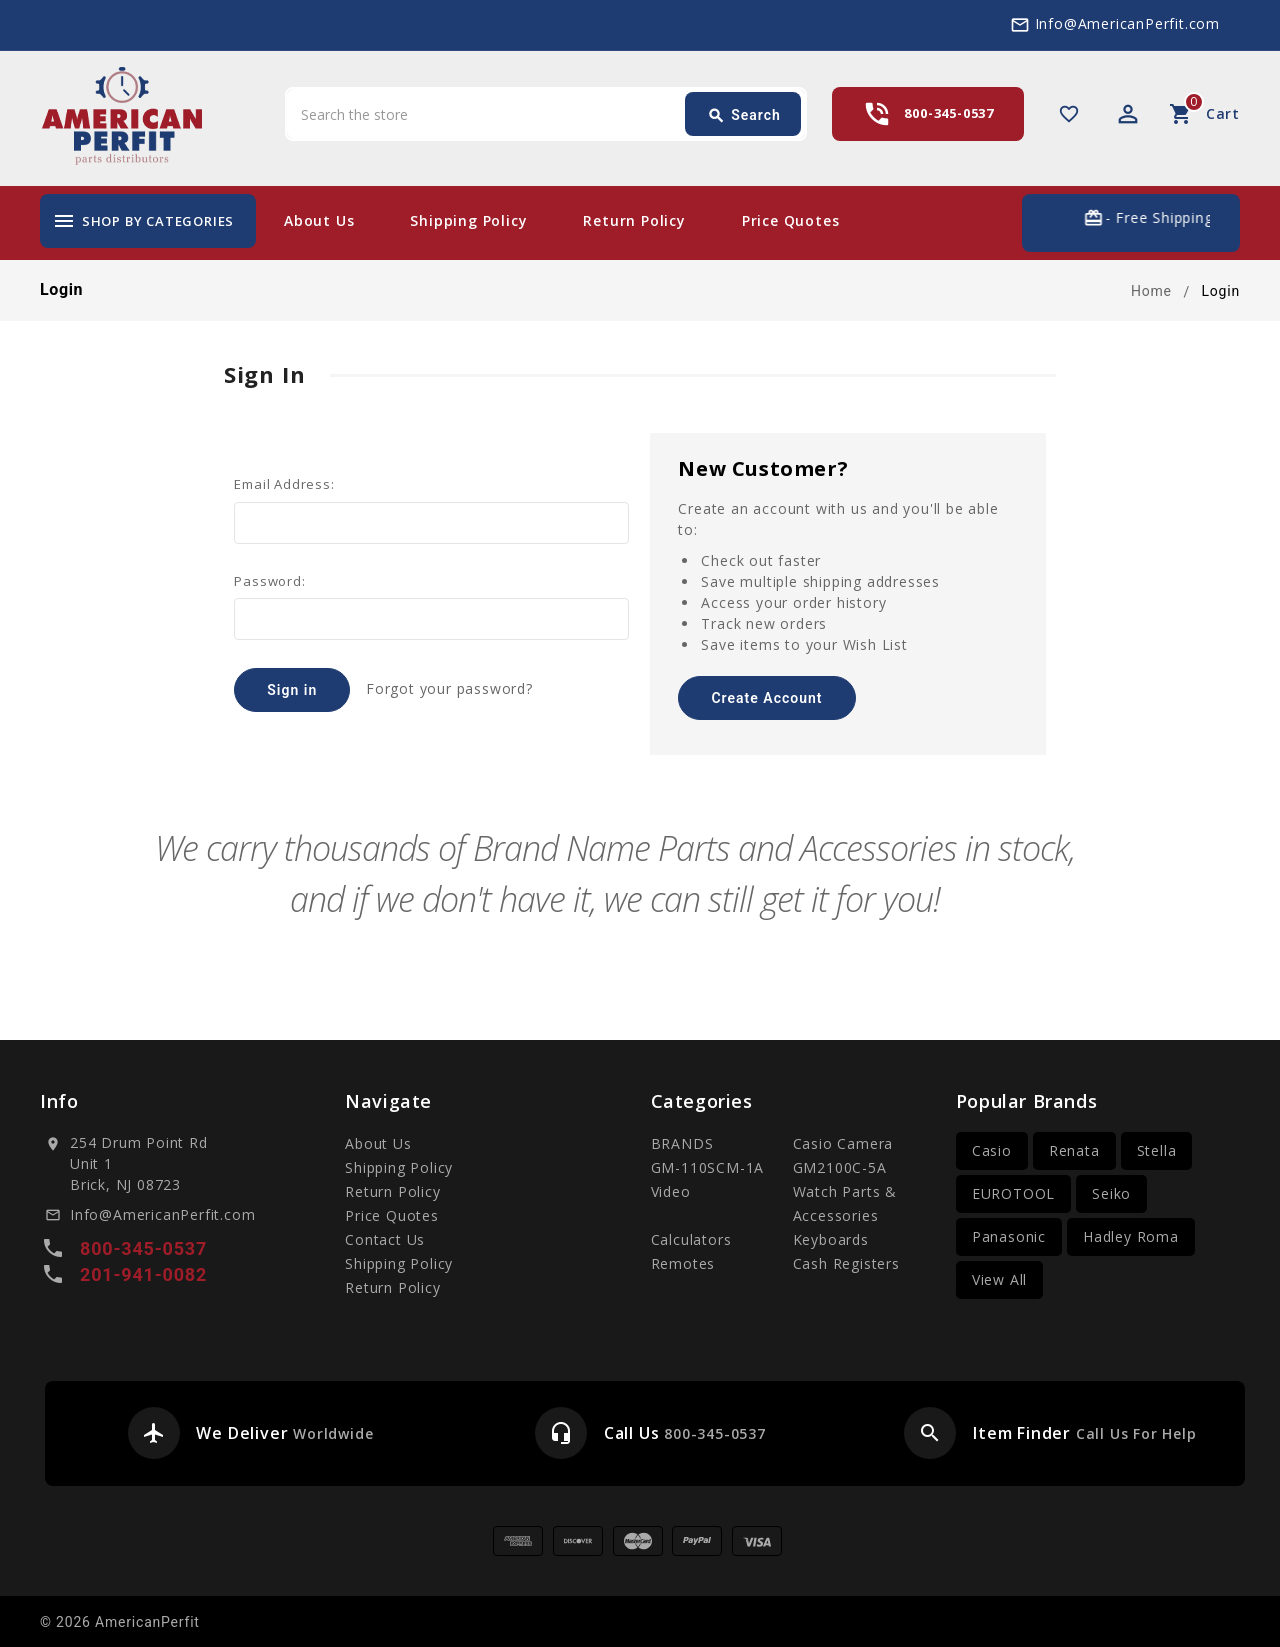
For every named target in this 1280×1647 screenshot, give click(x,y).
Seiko (1111, 1193)
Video (671, 1191)
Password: (269, 581)
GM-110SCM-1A (708, 1167)
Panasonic (1009, 1236)
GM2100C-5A (840, 1167)
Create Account (766, 698)
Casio (992, 1150)
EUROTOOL (1013, 1193)
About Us (319, 220)
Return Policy (634, 220)
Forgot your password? (449, 688)
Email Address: (284, 484)
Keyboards (831, 1239)
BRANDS (682, 1143)
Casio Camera (843, 1143)
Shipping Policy (468, 220)
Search (744, 116)
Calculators (691, 1239)
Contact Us (385, 1239)
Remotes (683, 1263)
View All (999, 1279)
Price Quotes (791, 220)
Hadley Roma (1131, 1236)
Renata (1074, 1150)
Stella (1157, 1150)
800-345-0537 (949, 113)
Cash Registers (846, 1263)
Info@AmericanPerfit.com (1127, 23)
